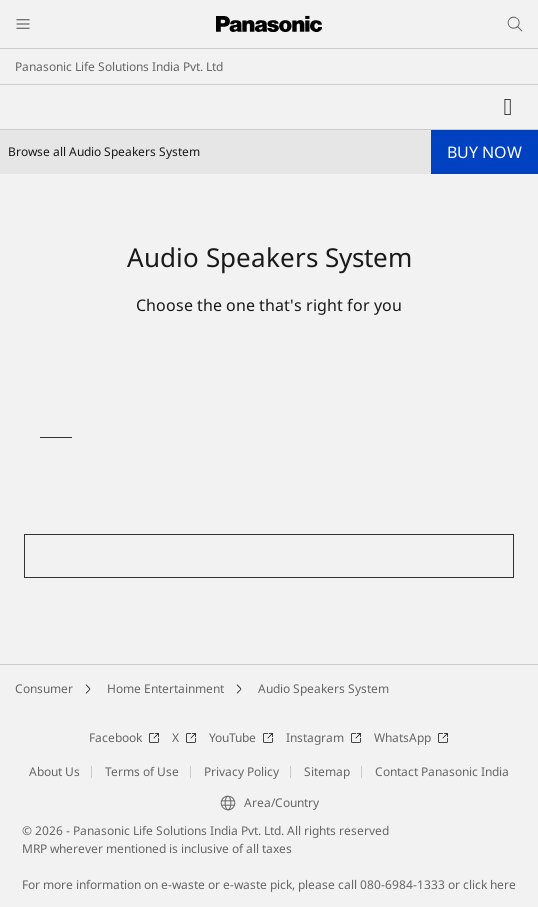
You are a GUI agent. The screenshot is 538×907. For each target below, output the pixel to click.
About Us (54, 771)
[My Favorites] (508, 107)
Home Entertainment (165, 688)
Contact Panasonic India (442, 771)
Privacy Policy (241, 771)
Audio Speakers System (323, 688)
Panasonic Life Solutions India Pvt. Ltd (119, 66)
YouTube (241, 737)
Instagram (324, 737)
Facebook (124, 737)
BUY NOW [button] (484, 152)
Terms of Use (142, 771)
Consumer (44, 688)
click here (489, 884)
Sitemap (327, 771)
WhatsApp (411, 737)
